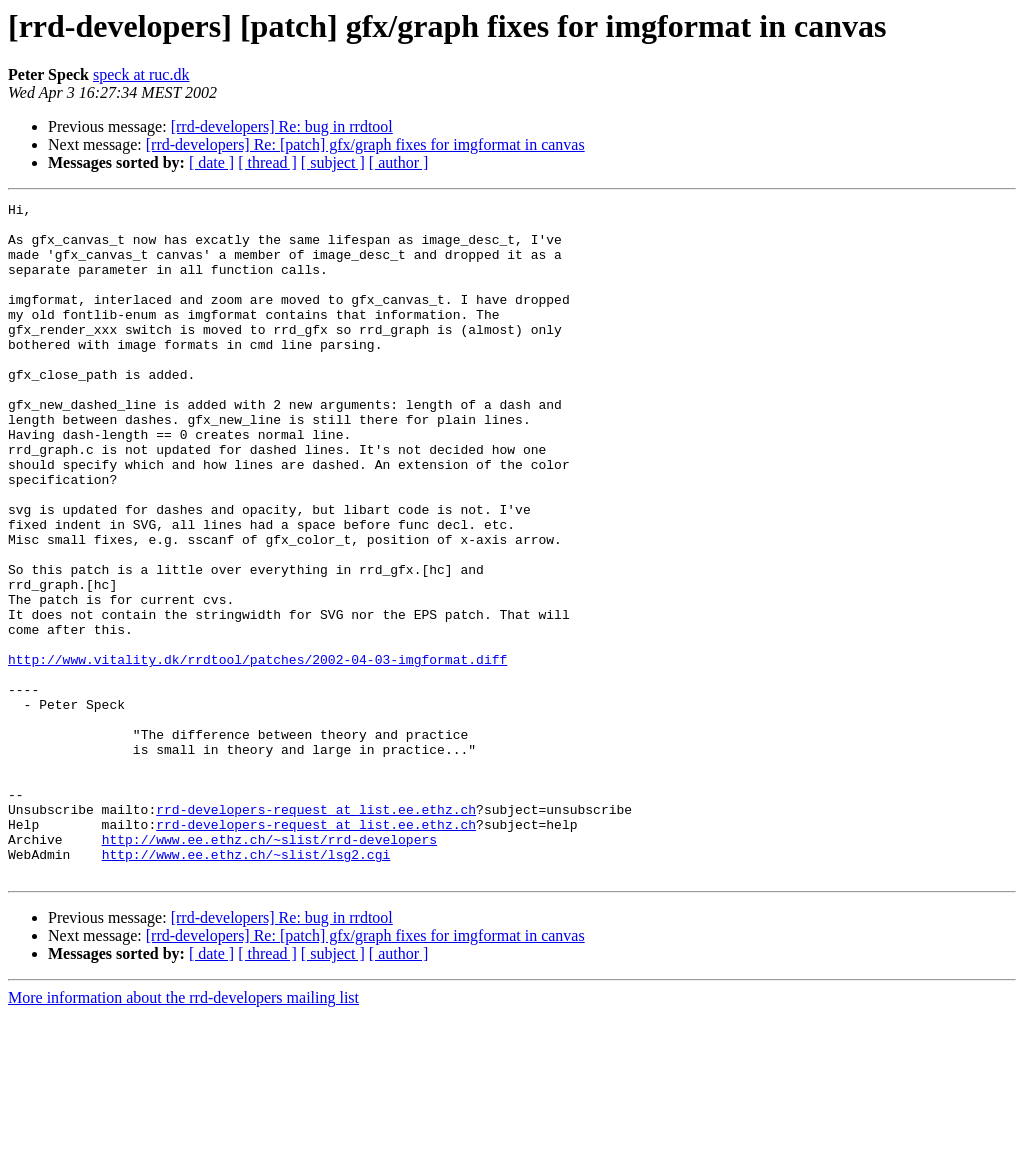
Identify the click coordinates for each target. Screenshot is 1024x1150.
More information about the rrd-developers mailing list (183, 1132)
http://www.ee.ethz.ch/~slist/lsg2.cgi (246, 986)
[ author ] (399, 162)
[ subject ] (333, 162)
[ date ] (211, 162)
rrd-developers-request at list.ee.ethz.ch (316, 932)
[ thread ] (267, 162)
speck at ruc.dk (141, 74)
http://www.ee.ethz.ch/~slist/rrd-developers (269, 968)
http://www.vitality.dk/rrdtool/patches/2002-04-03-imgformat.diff (257, 752)
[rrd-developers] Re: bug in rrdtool (282, 126)
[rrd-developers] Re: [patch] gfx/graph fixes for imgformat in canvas (365, 144)
